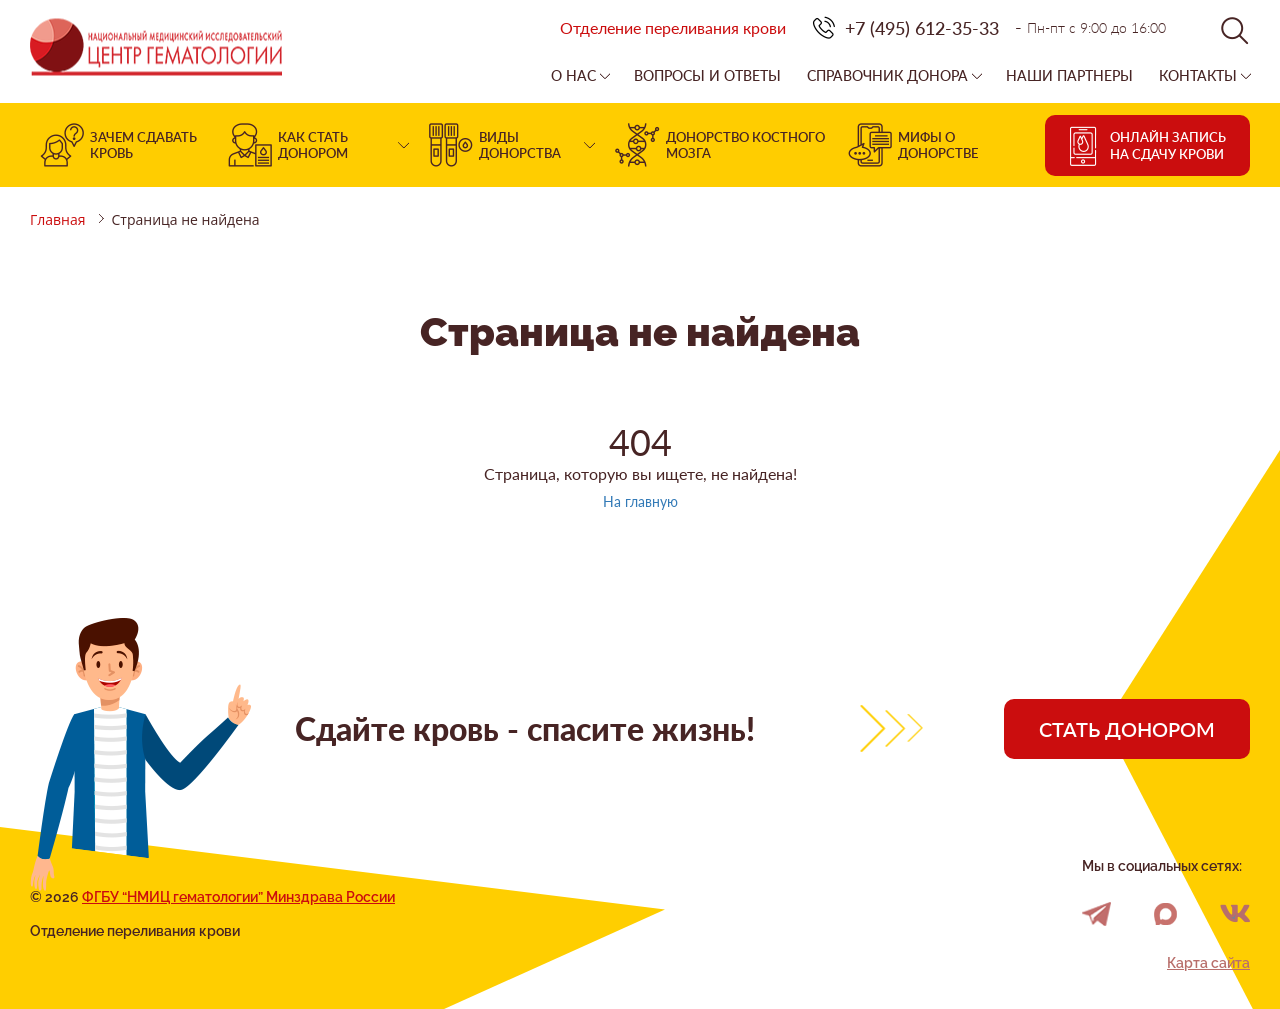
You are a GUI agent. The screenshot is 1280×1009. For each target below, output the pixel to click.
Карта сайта (1208, 963)
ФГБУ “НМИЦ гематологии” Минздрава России (238, 897)
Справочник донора (887, 76)
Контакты (1198, 76)
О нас (573, 76)
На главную (640, 501)
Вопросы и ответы (707, 76)
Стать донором (1127, 729)
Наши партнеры (1069, 76)
